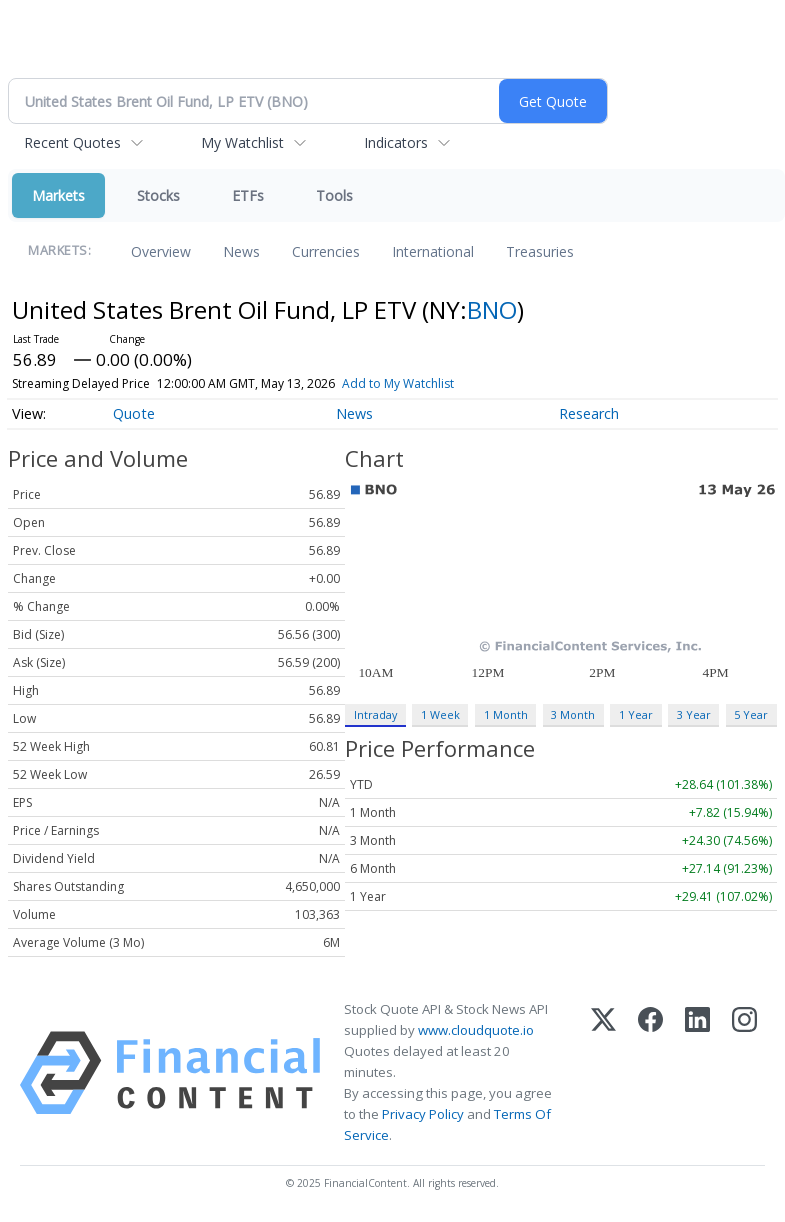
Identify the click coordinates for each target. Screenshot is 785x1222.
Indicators (396, 142)
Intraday (375, 714)
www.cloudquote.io (476, 1030)
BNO (492, 309)
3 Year (694, 714)
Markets (58, 195)
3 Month (573, 714)
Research (589, 413)
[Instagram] (744, 1073)
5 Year (751, 714)
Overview (161, 251)
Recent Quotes (72, 142)
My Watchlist (242, 142)
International (433, 251)
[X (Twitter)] (603, 1073)
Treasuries (540, 251)
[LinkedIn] (697, 1073)
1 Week (440, 714)
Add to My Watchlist (398, 383)
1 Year (636, 714)
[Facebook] (650, 1073)
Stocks (158, 195)
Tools (334, 195)
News (241, 251)
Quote (134, 413)
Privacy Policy (423, 1114)
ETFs (248, 195)
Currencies (326, 251)
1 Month (506, 714)
